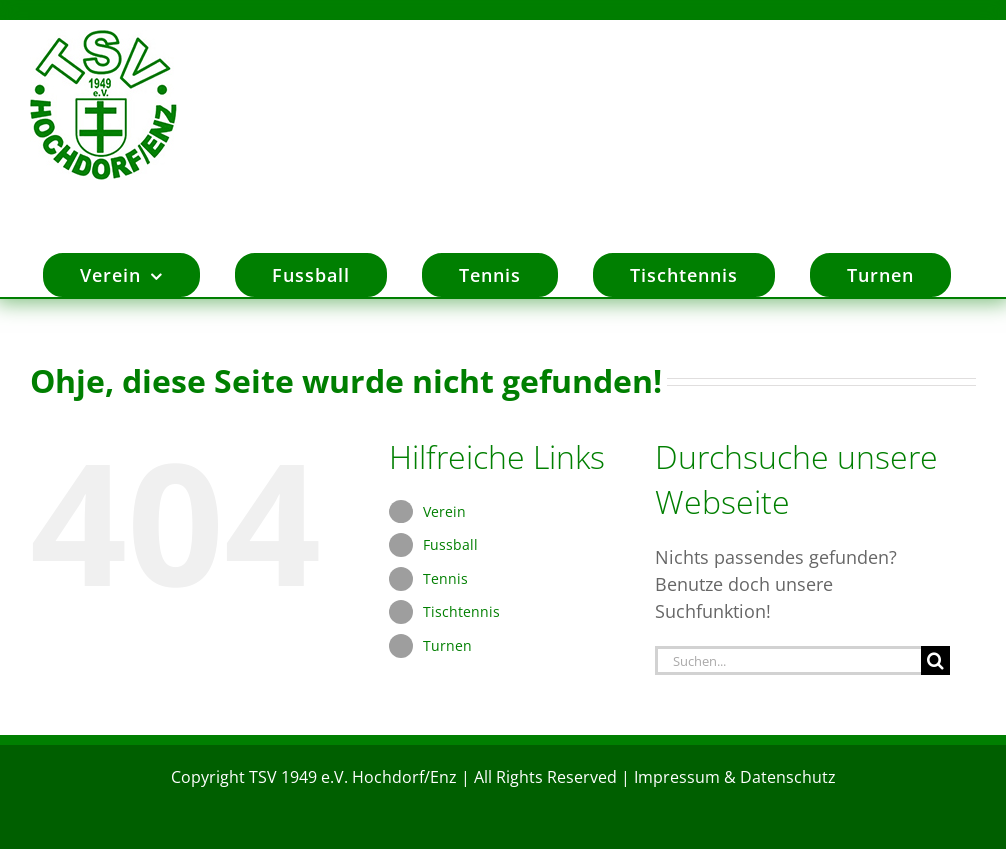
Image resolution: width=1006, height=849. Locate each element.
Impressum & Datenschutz (735, 775)
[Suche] (935, 658)
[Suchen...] (788, 658)
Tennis (445, 576)
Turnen (447, 643)
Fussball (450, 542)
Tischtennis (461, 609)
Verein (444, 509)
